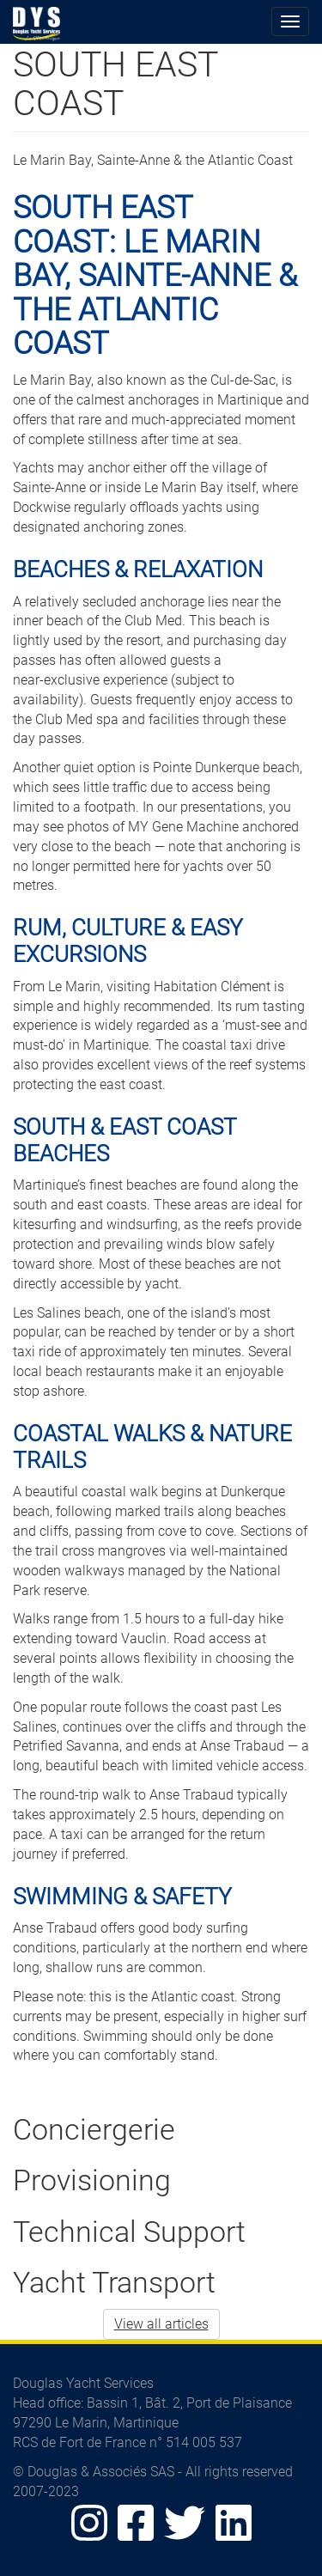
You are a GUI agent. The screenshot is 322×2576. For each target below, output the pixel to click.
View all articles (161, 2324)
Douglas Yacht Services (37, 24)
